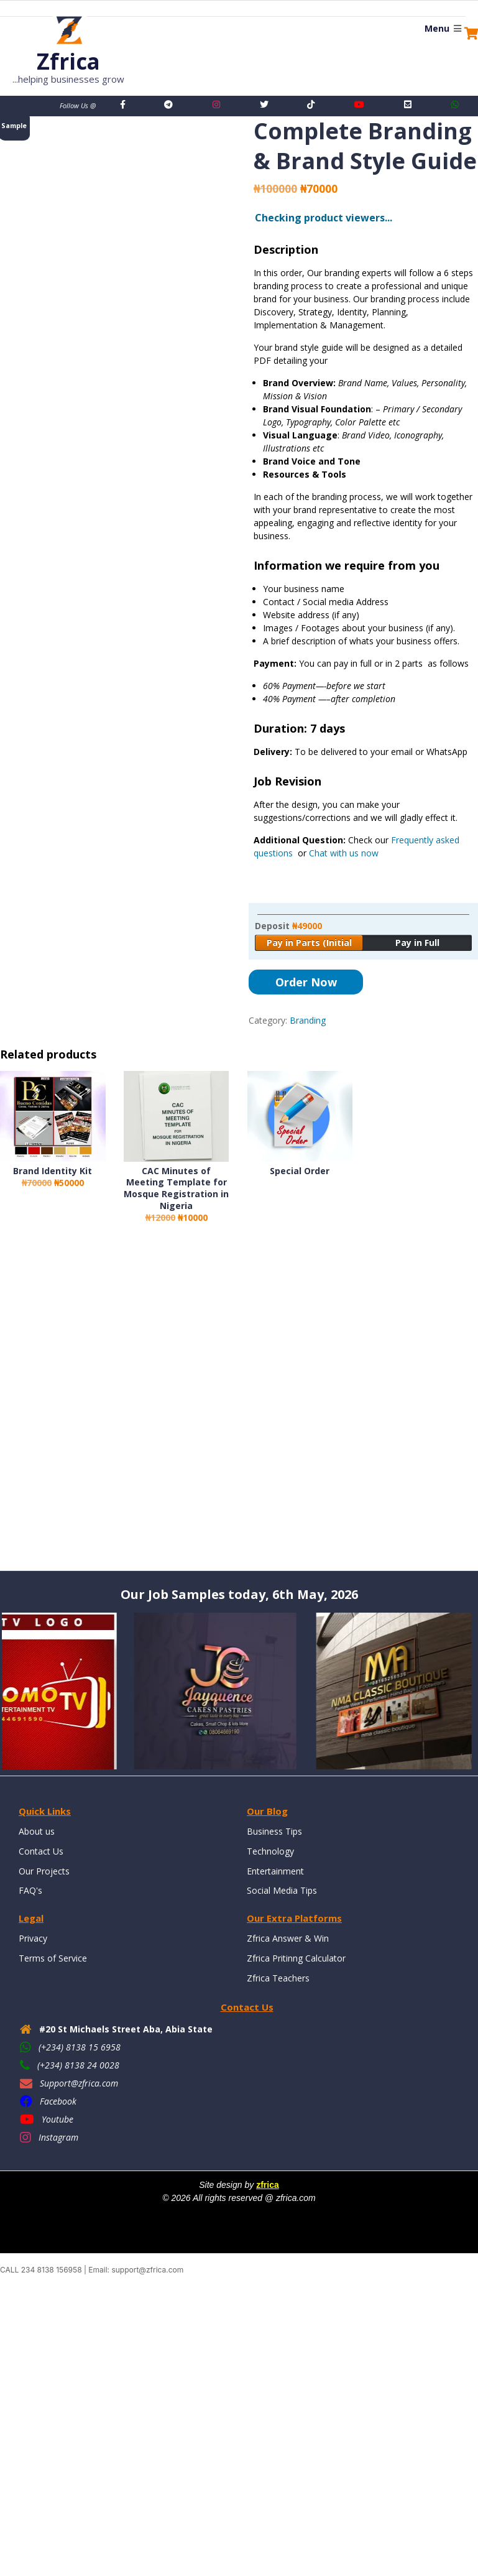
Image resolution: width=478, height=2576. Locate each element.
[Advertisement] (238, 1409)
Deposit (288, 926)
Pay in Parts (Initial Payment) (309, 944)
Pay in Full (417, 942)
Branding (308, 1020)
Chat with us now (344, 853)
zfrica (267, 2185)
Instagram (58, 2137)
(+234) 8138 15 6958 (80, 2046)
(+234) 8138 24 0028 (78, 2064)
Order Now (306, 982)
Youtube (57, 2118)
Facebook (58, 2100)
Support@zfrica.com (79, 2082)
